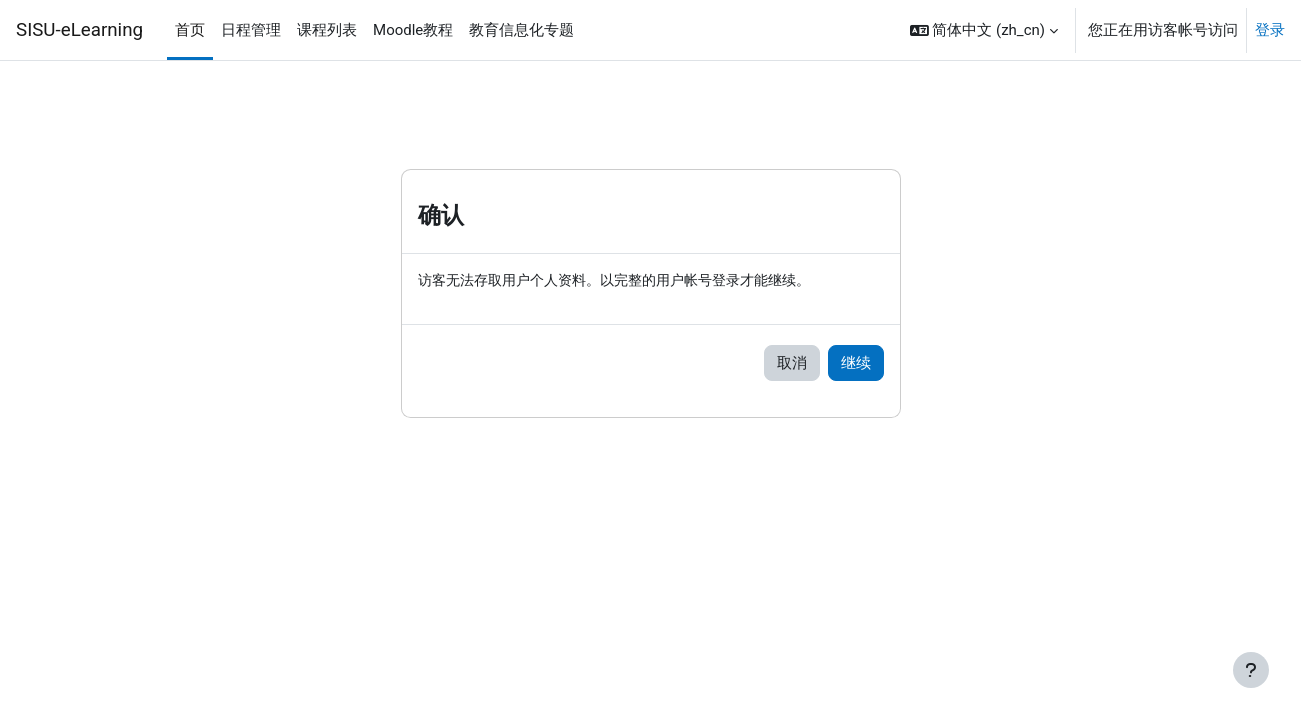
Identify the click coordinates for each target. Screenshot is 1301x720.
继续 (856, 364)
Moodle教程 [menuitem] (413, 30)
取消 (792, 364)
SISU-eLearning (79, 30)
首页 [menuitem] (190, 30)
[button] (984, 30)
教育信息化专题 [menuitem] (521, 30)
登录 (1270, 30)
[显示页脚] (1251, 670)
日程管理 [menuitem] (251, 30)
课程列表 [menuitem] (327, 30)
